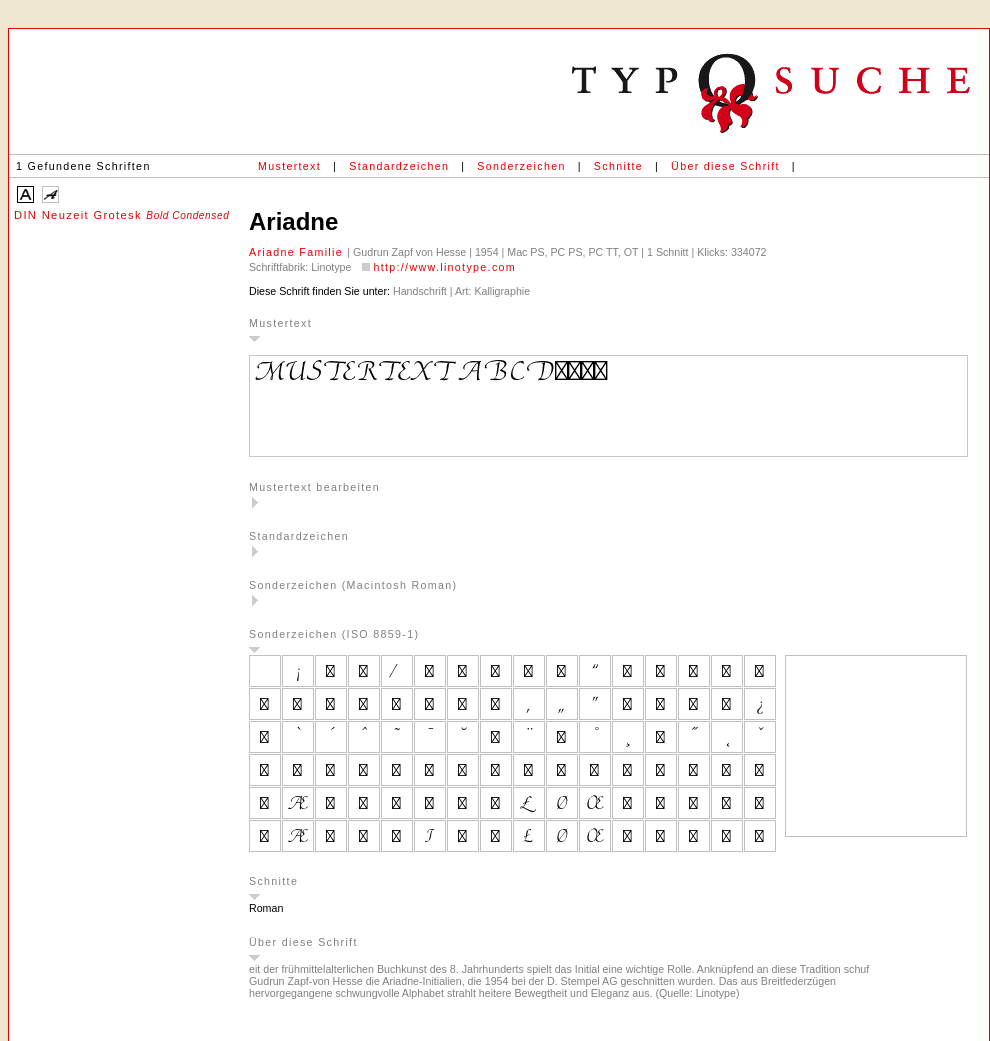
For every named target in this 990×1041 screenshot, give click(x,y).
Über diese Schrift (725, 166)
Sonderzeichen (521, 166)
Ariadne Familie (298, 252)
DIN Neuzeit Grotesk (121, 215)
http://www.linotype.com (444, 267)
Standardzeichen (399, 166)
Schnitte (618, 166)
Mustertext (289, 166)
